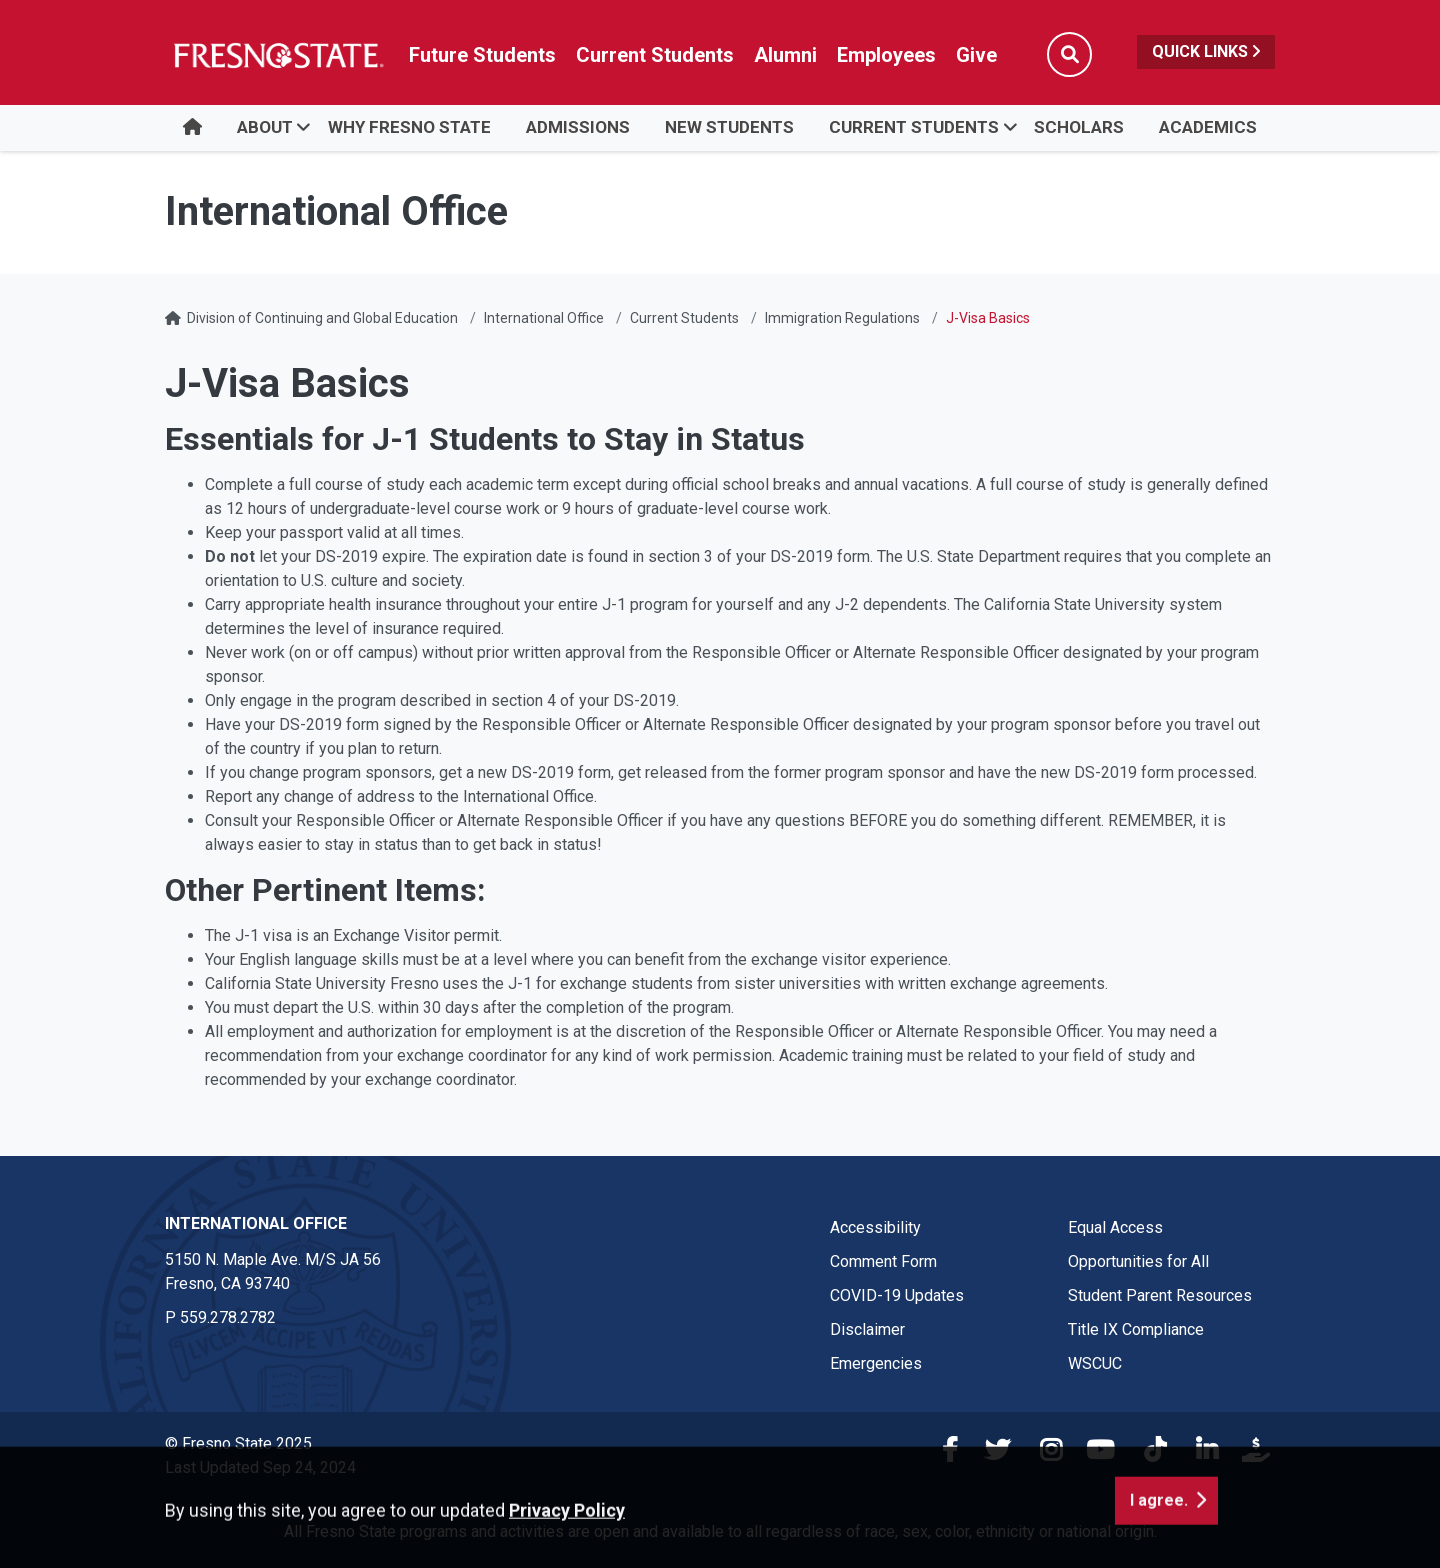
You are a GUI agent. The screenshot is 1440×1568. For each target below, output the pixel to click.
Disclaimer (867, 1329)
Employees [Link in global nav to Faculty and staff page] (886, 55)
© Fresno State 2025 (238, 1443)
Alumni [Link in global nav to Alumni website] (785, 55)
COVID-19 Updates (897, 1295)
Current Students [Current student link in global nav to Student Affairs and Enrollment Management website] (655, 55)
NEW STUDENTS (729, 127)
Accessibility (875, 1227)
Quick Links (1206, 51)
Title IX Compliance (1136, 1329)
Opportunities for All (1138, 1261)
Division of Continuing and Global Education (322, 318)
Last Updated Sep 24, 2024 (260, 1467)
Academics (1208, 127)
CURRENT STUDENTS (914, 127)
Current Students (684, 318)
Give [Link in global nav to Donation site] (976, 55)
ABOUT (265, 127)
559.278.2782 (228, 1317)
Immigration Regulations (842, 318)
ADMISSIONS (578, 127)
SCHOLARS (1079, 127)
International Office (544, 318)
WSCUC (1095, 1363)
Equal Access (1115, 1227)
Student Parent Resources (1160, 1295)
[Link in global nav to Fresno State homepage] (277, 55)
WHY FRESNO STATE (409, 127)
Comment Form (883, 1261)
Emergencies (876, 1363)
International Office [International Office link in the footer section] (256, 1223)
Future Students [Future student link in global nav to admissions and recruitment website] (482, 55)
